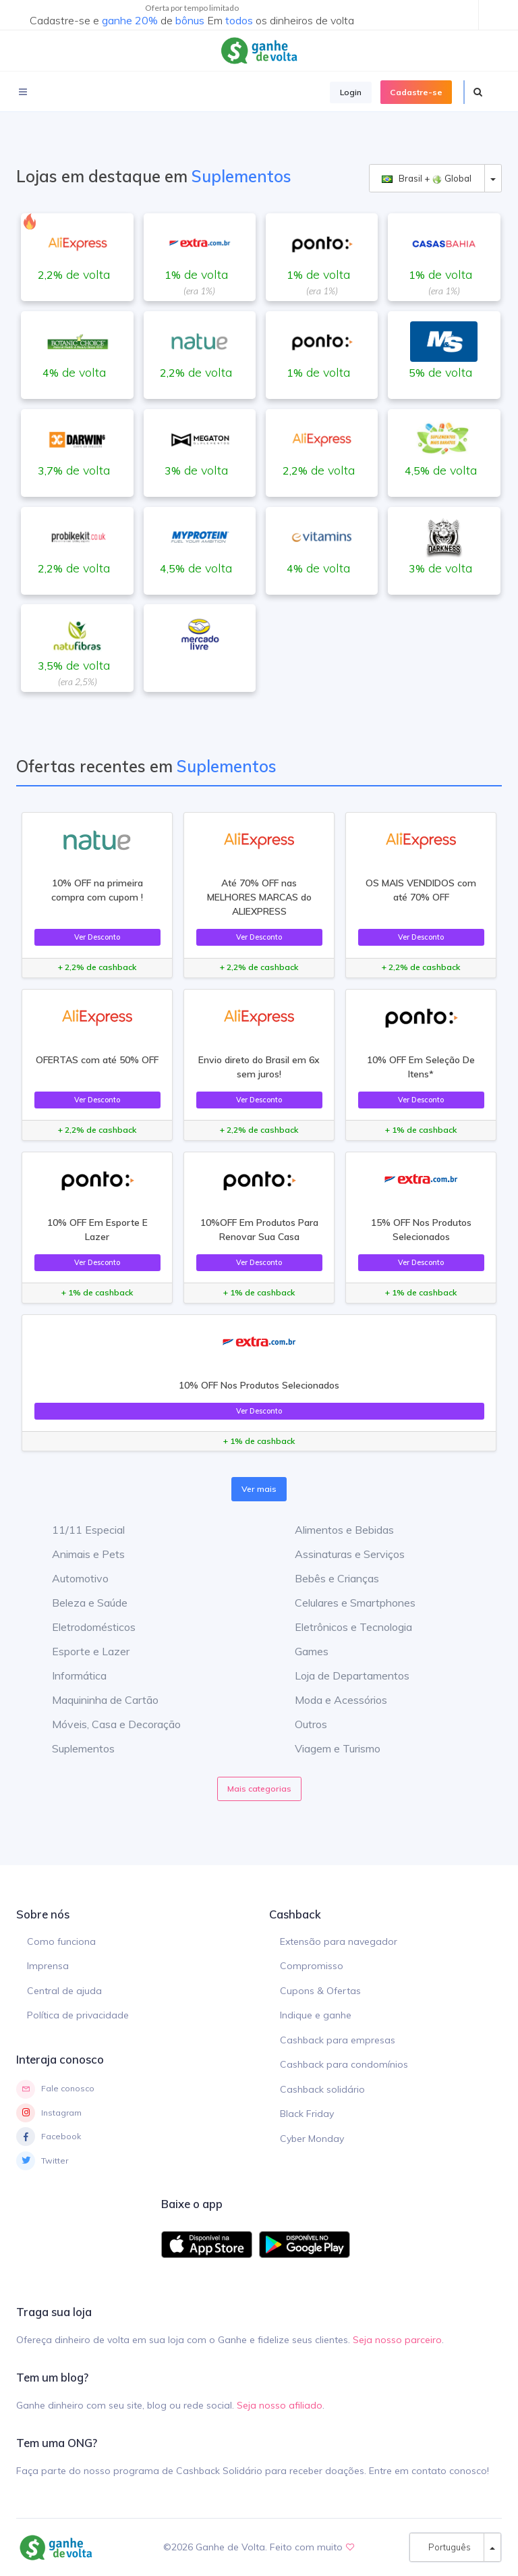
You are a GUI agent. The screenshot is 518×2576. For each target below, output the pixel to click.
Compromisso (311, 1966)
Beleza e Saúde (79, 1602)
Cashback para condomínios (344, 2064)
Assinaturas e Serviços (340, 1554)
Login (351, 92)
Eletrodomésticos (84, 1627)
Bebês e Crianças (327, 1578)
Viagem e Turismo (327, 1748)
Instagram (49, 2112)
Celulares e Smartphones (345, 1602)
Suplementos (73, 1748)
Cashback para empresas (337, 2040)
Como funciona (61, 1941)
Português (446, 2547)
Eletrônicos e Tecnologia (343, 1627)
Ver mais (259, 1489)
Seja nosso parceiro (397, 2340)
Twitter (42, 2160)
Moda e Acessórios (331, 1700)
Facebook (48, 2136)
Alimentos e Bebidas (334, 1529)
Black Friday (307, 2114)
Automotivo (70, 1578)
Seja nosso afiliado (279, 2405)
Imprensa (48, 1966)
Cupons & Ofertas (320, 1991)
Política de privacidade (78, 2015)
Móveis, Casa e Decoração (106, 1724)
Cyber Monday (312, 2138)
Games (301, 1651)
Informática (69, 1675)
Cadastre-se (416, 92)
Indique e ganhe (315, 2015)
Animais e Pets (78, 1554)
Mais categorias (259, 1788)
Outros (301, 1724)
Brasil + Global (426, 178)
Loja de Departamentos (342, 1675)
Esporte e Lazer (81, 1651)
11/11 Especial (78, 1529)
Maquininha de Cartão (95, 1700)
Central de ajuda (64, 1991)
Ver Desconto (97, 937)
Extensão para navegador (338, 1941)
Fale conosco (55, 2089)
